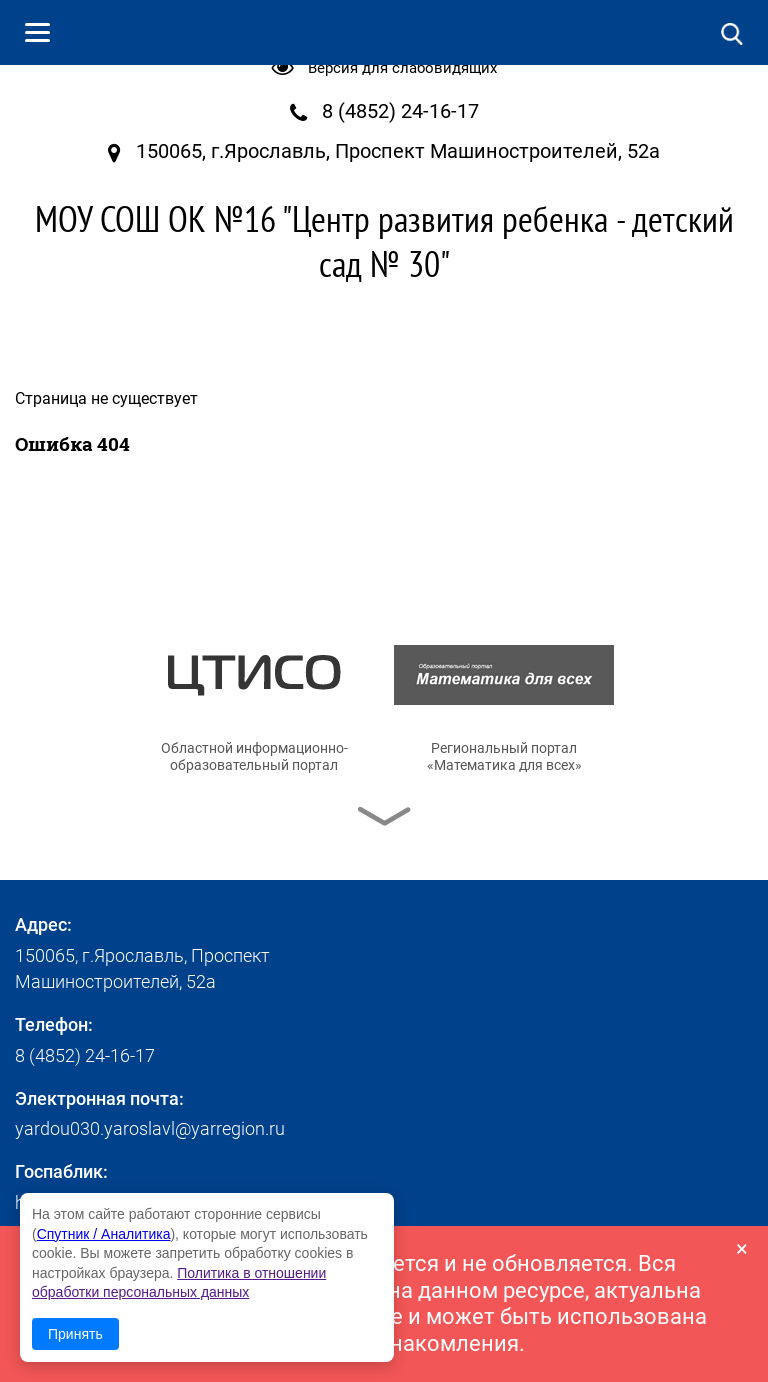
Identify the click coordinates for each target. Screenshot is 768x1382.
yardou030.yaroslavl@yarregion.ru (150, 1128)
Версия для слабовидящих (402, 68)
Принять (75, 1334)
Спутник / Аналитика (104, 1234)
